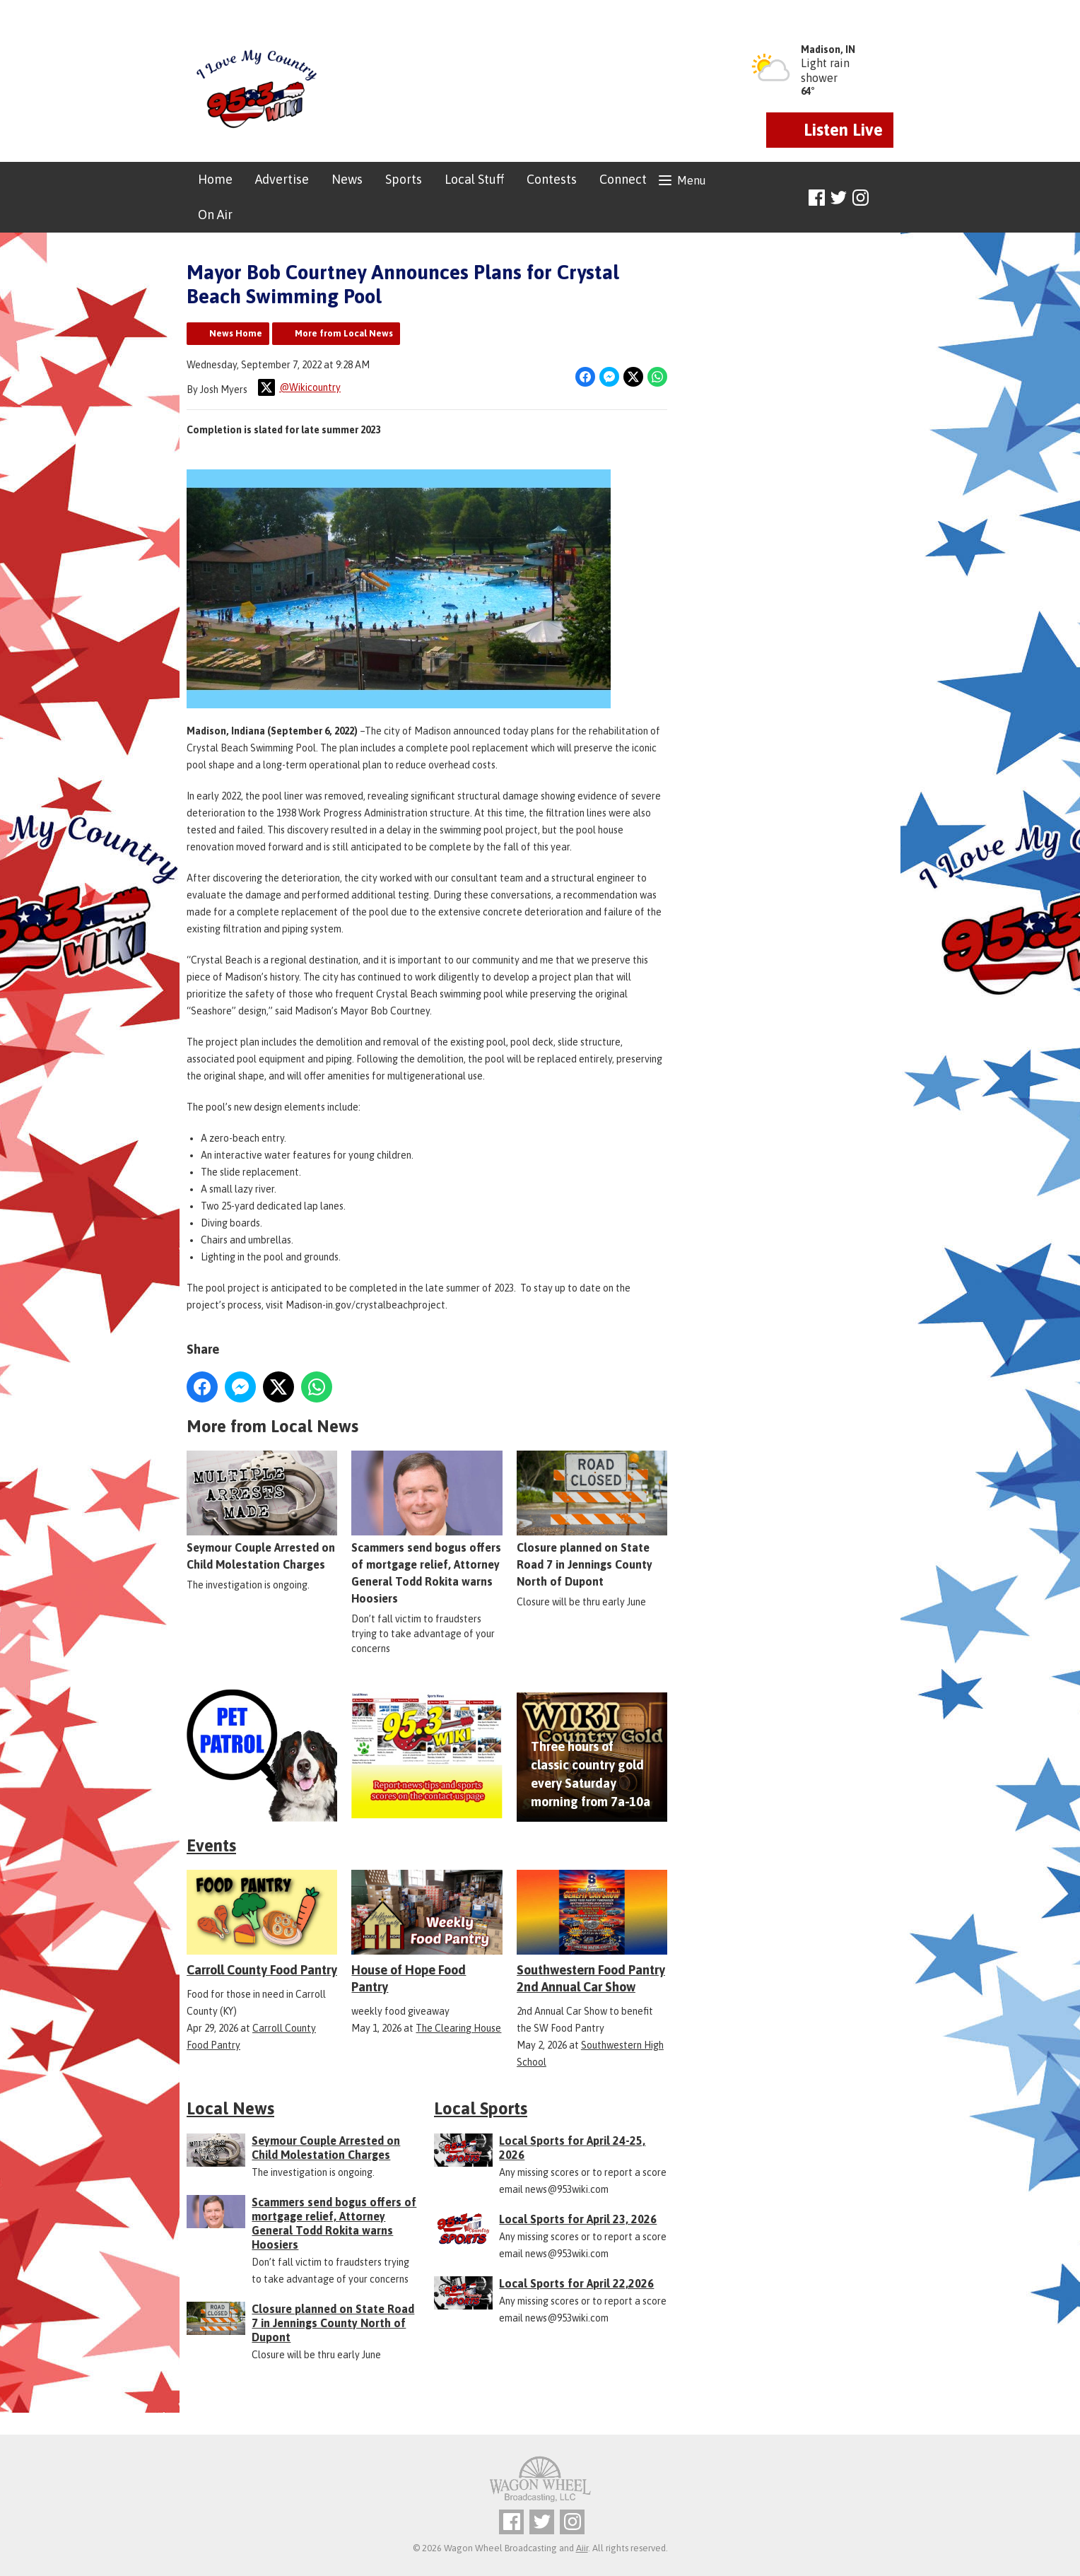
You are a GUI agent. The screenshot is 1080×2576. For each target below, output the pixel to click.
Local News (230, 2108)
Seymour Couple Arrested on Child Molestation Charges (262, 1511)
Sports (403, 179)
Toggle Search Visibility (884, 198)
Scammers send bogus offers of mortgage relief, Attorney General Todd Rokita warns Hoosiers (426, 1528)
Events (211, 1845)
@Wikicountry (299, 387)
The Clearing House (458, 2028)
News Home (235, 333)
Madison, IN (828, 49)
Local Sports (480, 2108)
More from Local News (344, 333)
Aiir (582, 2548)
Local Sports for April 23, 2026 (578, 2219)
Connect (623, 179)
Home (215, 179)
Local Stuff (474, 179)
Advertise (282, 179)
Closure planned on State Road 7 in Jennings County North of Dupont (592, 1519)
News (347, 179)
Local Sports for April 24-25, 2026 (572, 2147)
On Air (215, 214)
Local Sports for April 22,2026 (576, 2283)
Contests (552, 179)
